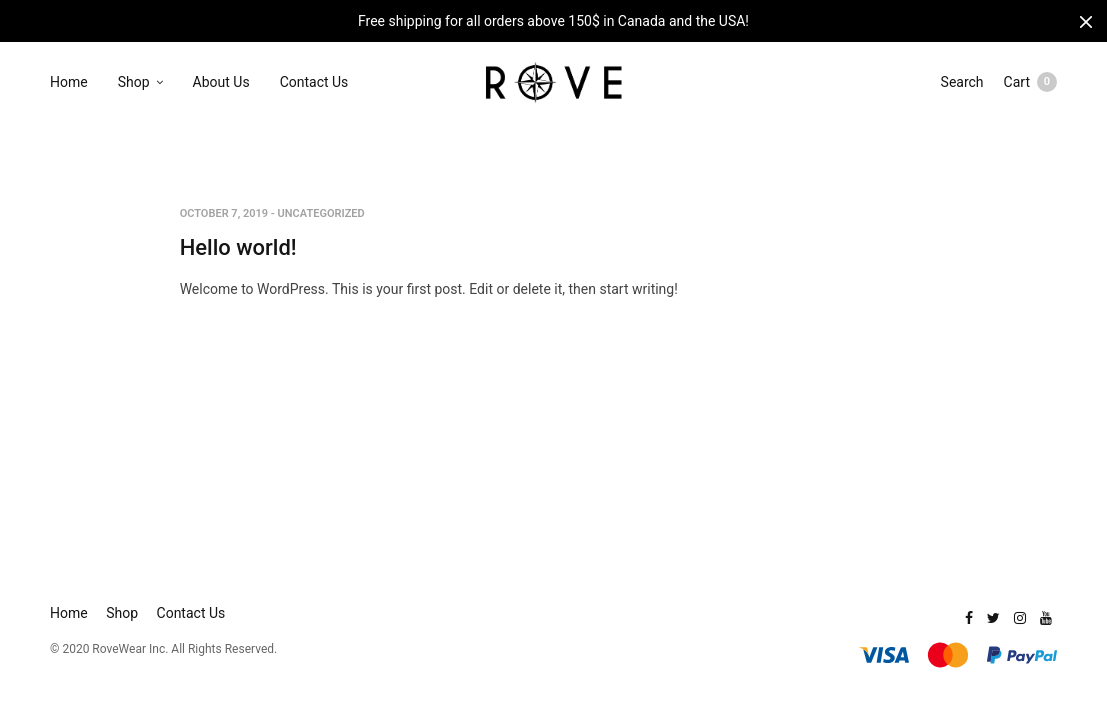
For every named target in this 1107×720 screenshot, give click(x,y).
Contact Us (314, 82)
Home (69, 82)
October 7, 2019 (224, 213)
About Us (221, 82)
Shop (134, 82)
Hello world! (238, 247)
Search (962, 82)
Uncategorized (321, 213)
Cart (1030, 82)
